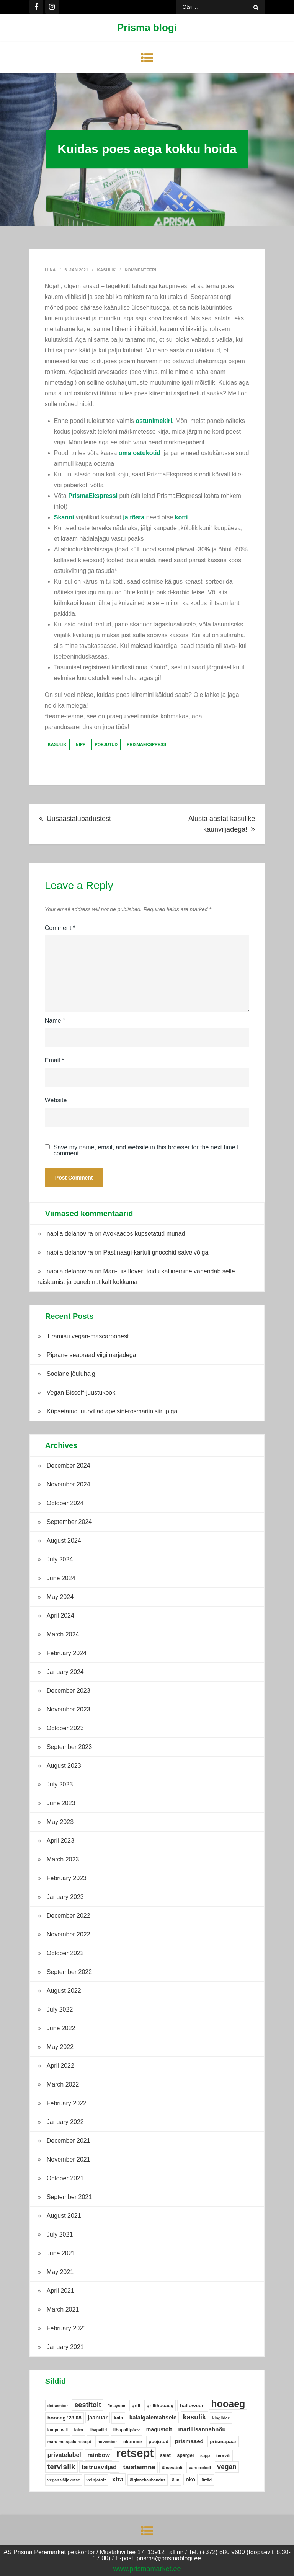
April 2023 (60, 1840)
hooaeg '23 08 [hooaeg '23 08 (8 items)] (64, 2418)
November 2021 (68, 2159)
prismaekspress (146, 744)
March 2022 (63, 2084)
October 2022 (65, 1953)
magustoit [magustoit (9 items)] (159, 2429)
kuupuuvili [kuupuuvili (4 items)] (57, 2430)
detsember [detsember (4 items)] (57, 2405)
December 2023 (68, 1690)
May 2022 (60, 2047)
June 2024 (61, 1578)
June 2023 (61, 1803)
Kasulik (106, 270)
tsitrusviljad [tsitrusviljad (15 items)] (99, 2466)
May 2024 (60, 1597)
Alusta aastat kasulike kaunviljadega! (221, 824)
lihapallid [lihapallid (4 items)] (98, 2430)
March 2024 (63, 1634)
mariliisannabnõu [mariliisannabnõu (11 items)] (202, 2429)
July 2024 (60, 1559)
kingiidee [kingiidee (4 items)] (221, 2418)
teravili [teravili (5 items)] (223, 2455)
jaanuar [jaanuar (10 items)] (98, 2417)
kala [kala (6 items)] (118, 2418)
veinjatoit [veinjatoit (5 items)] (96, 2480)
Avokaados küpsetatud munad (144, 1233)
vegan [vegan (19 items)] (227, 2467)
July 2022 (60, 2009)
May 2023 (60, 1822)
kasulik (57, 744)
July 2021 (60, 2234)
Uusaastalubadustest (79, 818)
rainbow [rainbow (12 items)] (98, 2455)
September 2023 (69, 1747)
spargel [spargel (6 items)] (185, 2455)
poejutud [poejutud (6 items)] (158, 2441)
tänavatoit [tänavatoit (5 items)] (172, 2467)
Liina (50, 270)
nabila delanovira (70, 1233)
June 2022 (61, 2028)
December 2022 (68, 1915)
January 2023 (65, 1897)
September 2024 (69, 1522)
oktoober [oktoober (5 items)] (132, 2441)
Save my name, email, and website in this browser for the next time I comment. (146, 1150)
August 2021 (64, 2215)
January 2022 (65, 2122)
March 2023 (63, 1859)
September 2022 (69, 1972)
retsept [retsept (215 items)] (135, 2453)
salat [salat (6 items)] (165, 2455)
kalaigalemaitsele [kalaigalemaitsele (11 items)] (152, 2417)
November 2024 (68, 1484)
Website (56, 1100)
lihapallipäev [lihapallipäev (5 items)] (126, 2430)
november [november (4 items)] (107, 2441)
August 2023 (64, 1765)
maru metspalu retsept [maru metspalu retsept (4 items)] (69, 2441)
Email (54, 1060)
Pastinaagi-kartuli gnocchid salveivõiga (155, 1252)
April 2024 (60, 1615)
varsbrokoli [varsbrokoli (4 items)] (200, 2467)
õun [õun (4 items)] (176, 2480)
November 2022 (68, 1934)
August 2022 (64, 1990)
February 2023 (67, 1878)
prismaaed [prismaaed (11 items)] (189, 2441)
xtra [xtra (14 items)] (118, 2479)
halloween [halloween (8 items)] (192, 2405)
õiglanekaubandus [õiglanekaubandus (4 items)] (148, 2480)
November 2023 (68, 1709)
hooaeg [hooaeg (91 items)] (228, 2403)
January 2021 (65, 2347)
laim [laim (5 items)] (78, 2430)
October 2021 (65, 2178)
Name (55, 1020)
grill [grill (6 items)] (136, 2405)
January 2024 (65, 1672)
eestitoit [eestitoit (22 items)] (87, 2405)
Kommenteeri (140, 270)
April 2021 (60, 2290)
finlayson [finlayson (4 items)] (116, 2405)
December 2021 (68, 2140)
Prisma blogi (147, 27)
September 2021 (69, 2197)
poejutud (106, 744)
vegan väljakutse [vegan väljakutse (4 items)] (63, 2480)
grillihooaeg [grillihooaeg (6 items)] (160, 2405)
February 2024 (67, 1653)
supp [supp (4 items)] (205, 2455)
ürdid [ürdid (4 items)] (206, 2480)
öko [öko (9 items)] (190, 2479)
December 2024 (68, 1465)
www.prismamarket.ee (147, 2569)
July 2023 (60, 1784)
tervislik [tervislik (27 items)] (61, 2467)
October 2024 (65, 1503)
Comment (60, 928)
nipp (81, 744)
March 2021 (63, 2309)
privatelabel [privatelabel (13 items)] (64, 2455)
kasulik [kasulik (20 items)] (194, 2417)
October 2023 (65, 1728)
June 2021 (61, 2253)
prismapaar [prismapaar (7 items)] (223, 2441)
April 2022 (60, 2065)
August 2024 (64, 1540)
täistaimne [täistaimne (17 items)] (139, 2467)
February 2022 (67, 2103)
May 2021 (60, 2272)
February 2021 (67, 2328)
